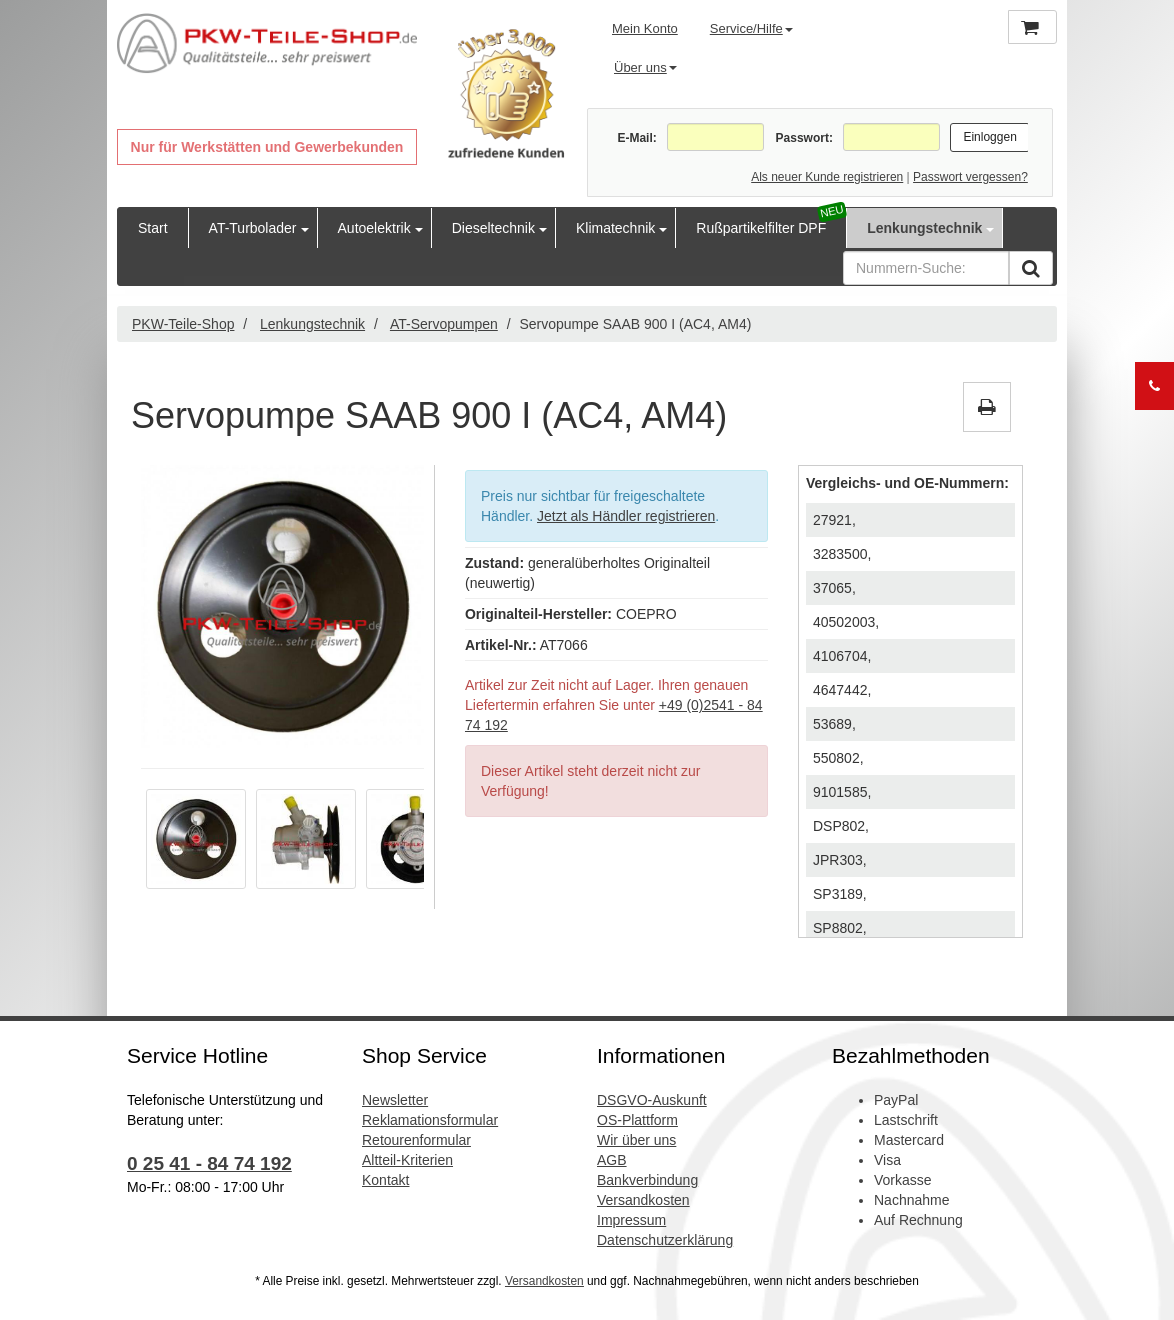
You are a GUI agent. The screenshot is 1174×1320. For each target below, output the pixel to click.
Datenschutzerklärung (665, 1240)
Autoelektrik (374, 228)
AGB (612, 1160)
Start (153, 228)
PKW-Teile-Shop (183, 324)
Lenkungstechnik (924, 228)
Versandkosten (643, 1200)
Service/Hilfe (751, 28)
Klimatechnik (615, 228)
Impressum (631, 1220)
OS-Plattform (637, 1120)
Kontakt (385, 1180)
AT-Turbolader (253, 228)
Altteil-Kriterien (407, 1160)
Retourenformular (416, 1140)
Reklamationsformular (430, 1120)
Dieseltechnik (493, 228)
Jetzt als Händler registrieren (626, 516)
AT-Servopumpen (444, 324)
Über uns (645, 67)
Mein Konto (645, 28)
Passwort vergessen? (970, 177)
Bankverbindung (647, 1180)
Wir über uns (636, 1140)
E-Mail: (636, 138)
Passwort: (804, 138)
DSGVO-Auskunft (652, 1100)
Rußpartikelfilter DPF (761, 228)
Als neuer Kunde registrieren (827, 177)
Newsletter (395, 1100)
